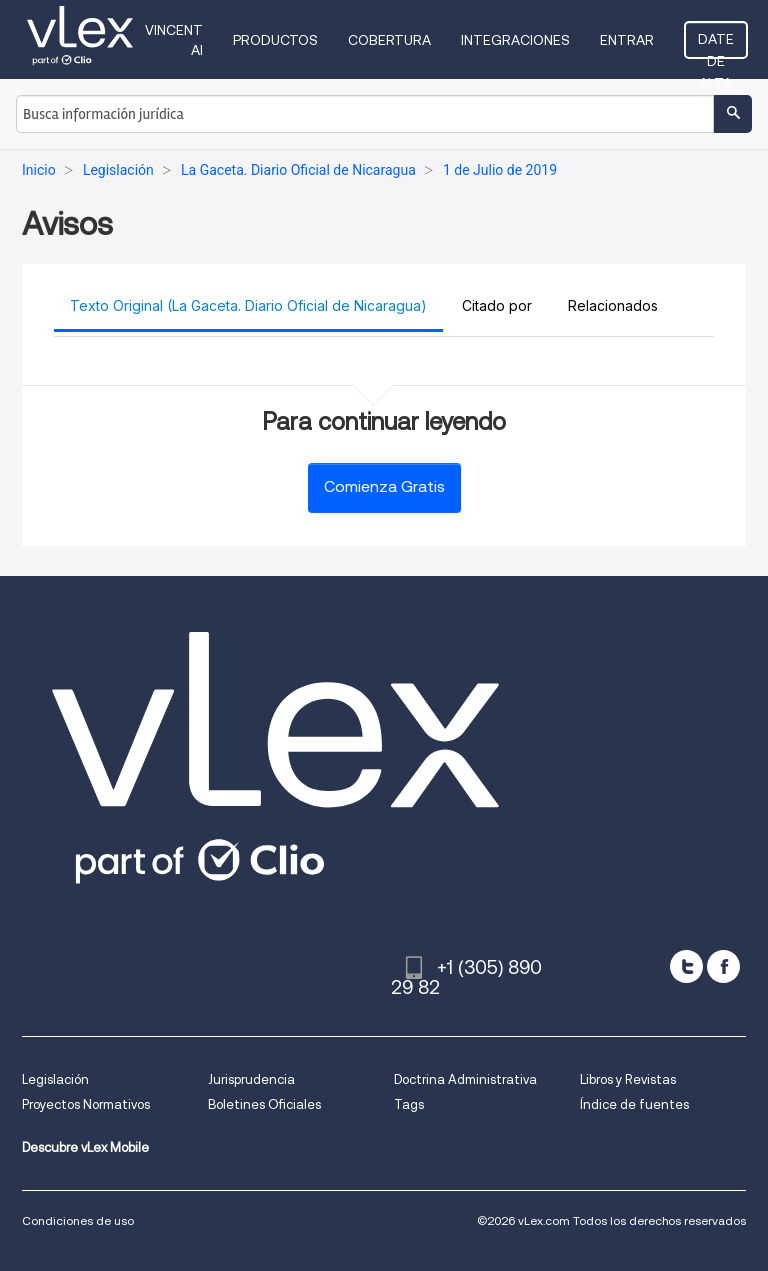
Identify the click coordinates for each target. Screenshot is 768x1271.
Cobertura (389, 40)
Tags (409, 1104)
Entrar (627, 40)
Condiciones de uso (78, 1220)
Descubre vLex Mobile (85, 1147)
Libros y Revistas (628, 1079)
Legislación (55, 1079)
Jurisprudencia (251, 1079)
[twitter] (686, 966)
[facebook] (723, 966)
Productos (275, 40)
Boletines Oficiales (264, 1104)
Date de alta (716, 45)
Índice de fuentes (634, 1104)
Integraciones (515, 40)
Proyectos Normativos (86, 1104)
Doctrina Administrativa (465, 1079)
